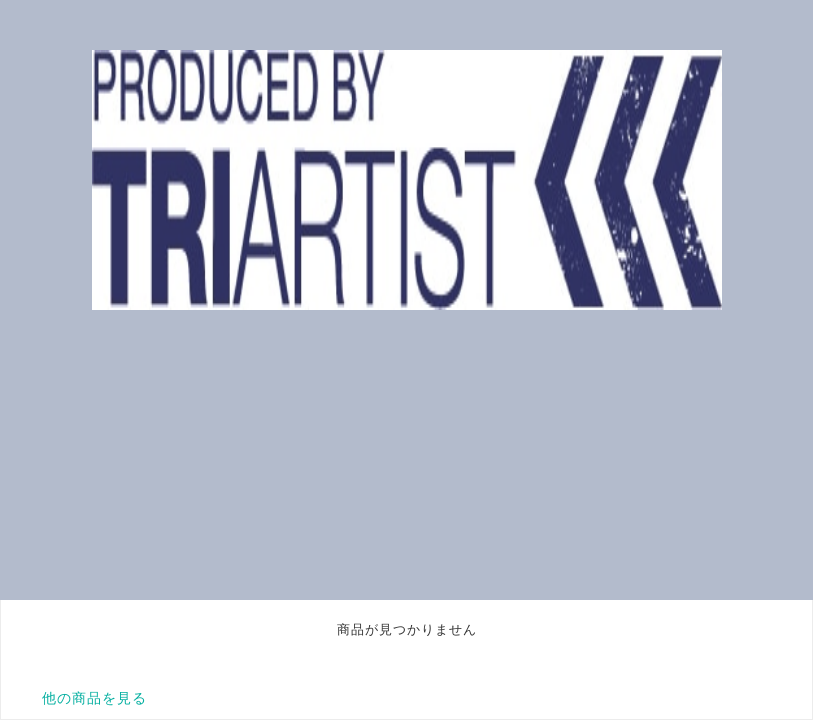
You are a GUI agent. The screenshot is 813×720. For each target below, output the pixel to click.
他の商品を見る (94, 698)
